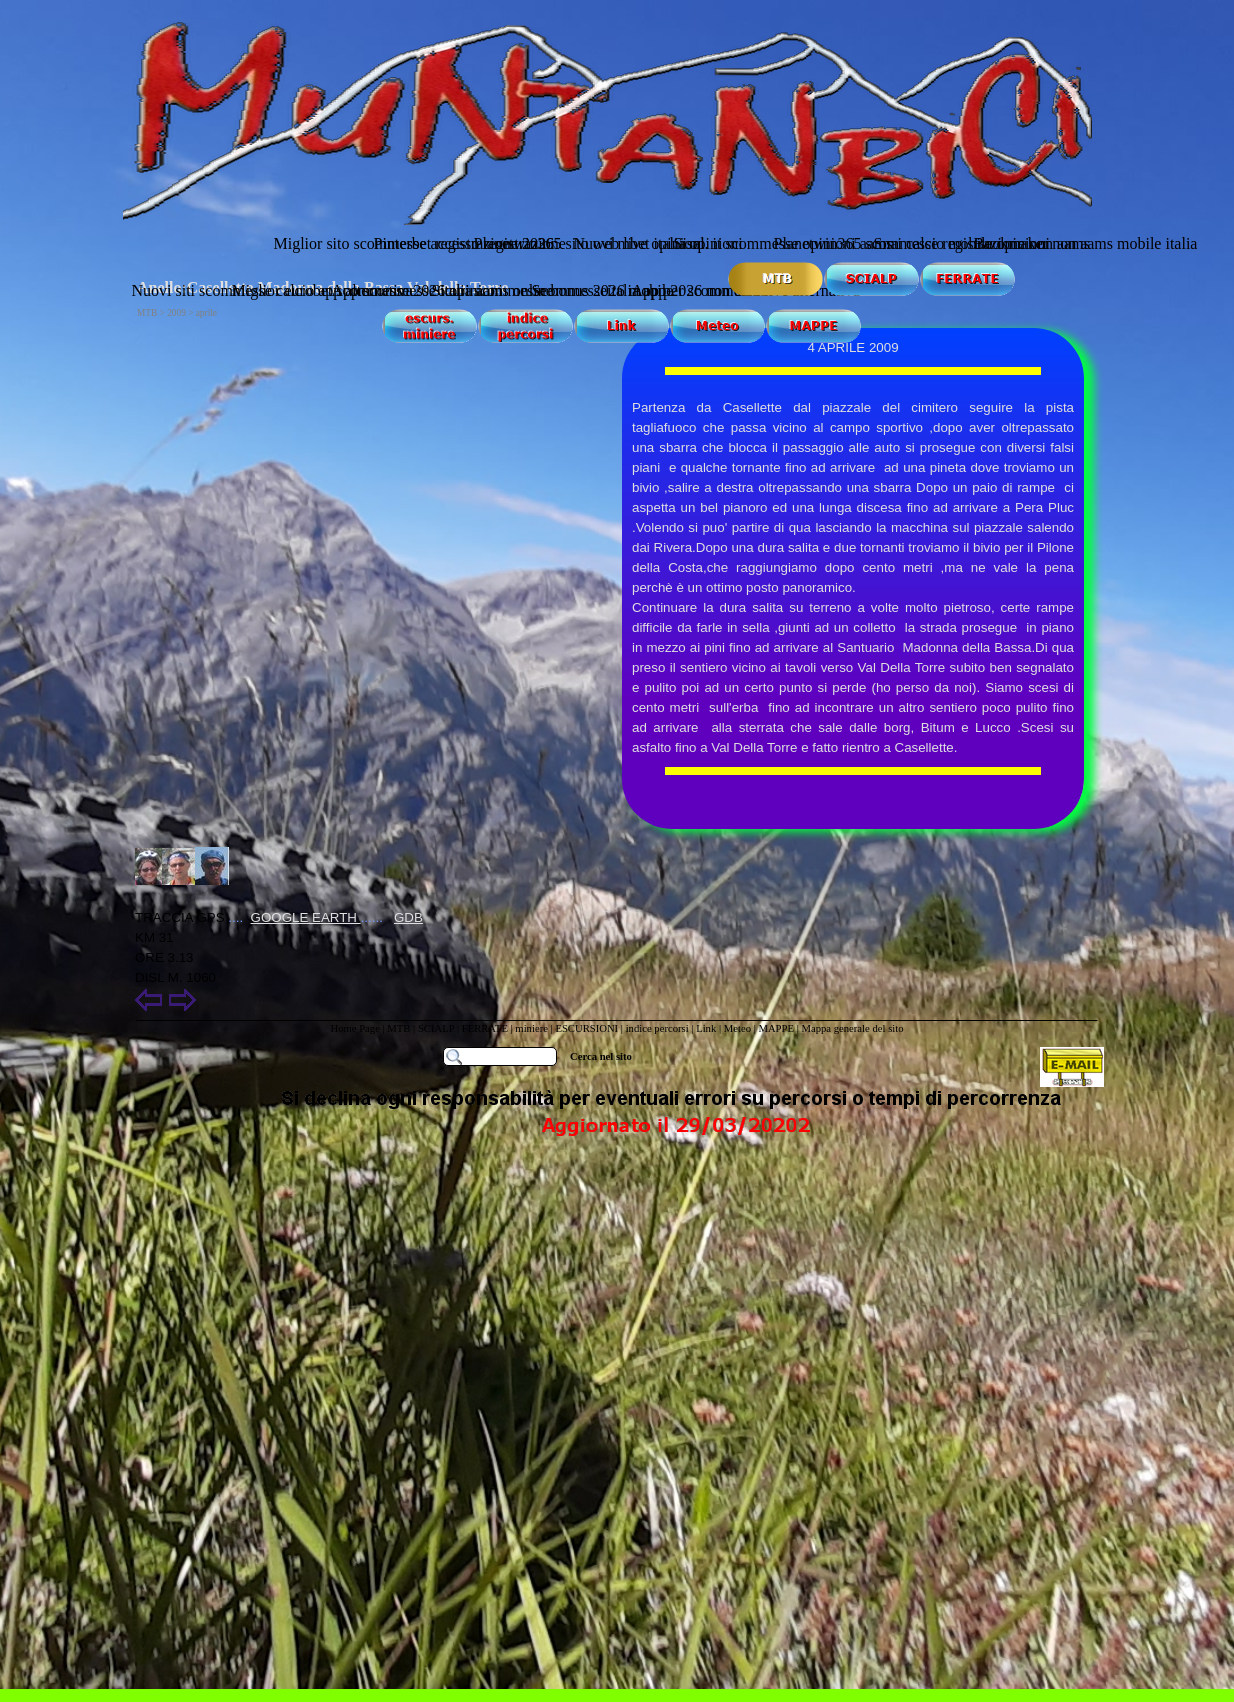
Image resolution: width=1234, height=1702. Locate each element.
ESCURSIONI (586, 1028)
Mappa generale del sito (852, 1028)
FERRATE (485, 1028)
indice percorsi (659, 1028)
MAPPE (776, 1028)
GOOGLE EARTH (306, 917)
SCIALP (436, 1028)
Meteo (737, 1028)
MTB (398, 1028)
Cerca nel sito (601, 1056)
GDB (408, 917)
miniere (532, 1028)
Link (706, 1028)
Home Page (354, 1028)
